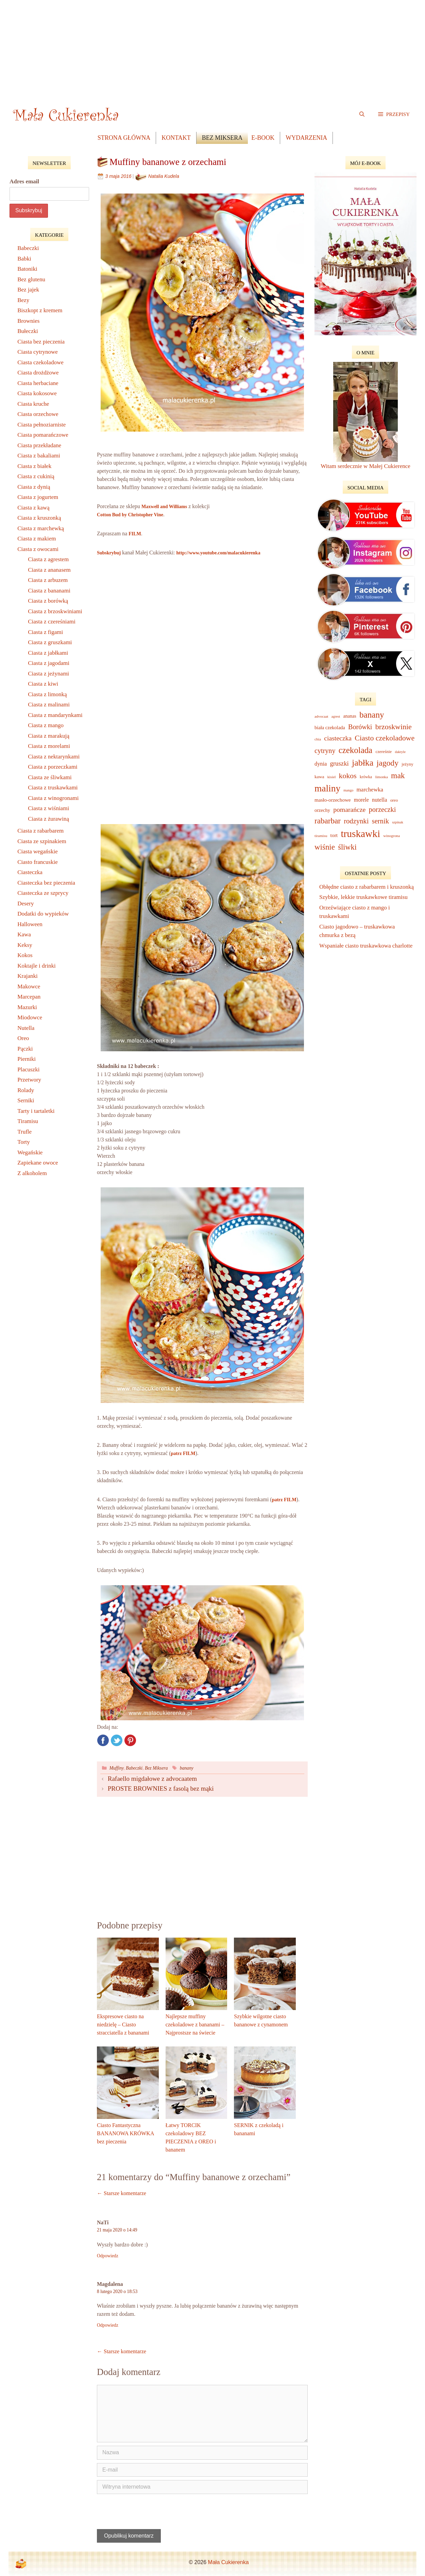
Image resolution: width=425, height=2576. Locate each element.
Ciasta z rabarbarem (40, 830)
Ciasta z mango (46, 725)
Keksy (24, 945)
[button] (394, 114)
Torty (23, 1142)
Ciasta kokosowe (37, 393)
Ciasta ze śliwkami (49, 777)
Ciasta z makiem (36, 538)
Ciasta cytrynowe (37, 352)
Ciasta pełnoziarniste (41, 424)
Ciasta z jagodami (48, 663)
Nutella (25, 1028)
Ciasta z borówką (48, 601)
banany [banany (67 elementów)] (371, 714)
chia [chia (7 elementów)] (317, 739)
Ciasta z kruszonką (39, 518)
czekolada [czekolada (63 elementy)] (355, 750)
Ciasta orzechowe (37, 414)
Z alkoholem (32, 1173)
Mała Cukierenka (228, 2562)
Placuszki (28, 1069)
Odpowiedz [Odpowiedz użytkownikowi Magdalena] (107, 2325)
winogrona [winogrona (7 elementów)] (391, 836)
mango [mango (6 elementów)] (348, 790)
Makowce (28, 986)
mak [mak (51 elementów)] (398, 775)
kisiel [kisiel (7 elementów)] (331, 777)
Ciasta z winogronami (53, 798)
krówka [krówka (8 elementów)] (366, 776)
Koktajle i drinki (36, 966)
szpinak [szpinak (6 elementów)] (397, 822)
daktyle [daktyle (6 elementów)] (400, 752)
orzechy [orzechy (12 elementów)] (322, 810)
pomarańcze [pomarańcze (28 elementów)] (349, 809)
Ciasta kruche (33, 404)
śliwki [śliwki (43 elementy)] (347, 847)
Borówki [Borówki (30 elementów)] (360, 727)
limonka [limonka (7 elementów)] (381, 777)
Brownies (28, 321)
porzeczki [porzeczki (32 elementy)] (382, 809)
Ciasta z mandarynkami (55, 715)
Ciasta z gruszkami (50, 642)
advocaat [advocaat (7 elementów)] (321, 716)
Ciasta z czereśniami (51, 621)
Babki (24, 258)
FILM (135, 533)
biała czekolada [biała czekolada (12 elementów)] (329, 727)
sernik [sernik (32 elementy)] (380, 821)
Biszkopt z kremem (39, 310)
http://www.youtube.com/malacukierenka (218, 552)
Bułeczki (27, 331)
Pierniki (26, 1059)
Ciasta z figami (45, 632)
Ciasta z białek (34, 466)
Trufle (24, 1131)
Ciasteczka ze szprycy (42, 893)
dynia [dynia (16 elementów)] (320, 763)
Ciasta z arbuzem (48, 580)
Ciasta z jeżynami (48, 673)
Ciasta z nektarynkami (54, 756)
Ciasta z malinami (49, 704)
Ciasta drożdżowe (37, 372)
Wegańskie (29, 1152)
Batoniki (27, 269)
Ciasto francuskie (37, 862)
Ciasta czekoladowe (40, 362)
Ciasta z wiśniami (48, 808)
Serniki (25, 1100)
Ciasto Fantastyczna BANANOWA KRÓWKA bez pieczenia (125, 2133)
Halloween (29, 924)
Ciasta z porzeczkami (52, 767)
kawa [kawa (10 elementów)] (319, 776)
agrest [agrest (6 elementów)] (336, 716)
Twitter (117, 1740)
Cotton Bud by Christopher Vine (130, 514)
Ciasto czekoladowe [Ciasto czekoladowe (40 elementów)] (384, 738)
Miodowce (29, 1017)
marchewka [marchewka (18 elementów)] (370, 789)
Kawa (24, 934)
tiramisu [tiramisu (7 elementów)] (320, 836)
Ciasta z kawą (33, 507)
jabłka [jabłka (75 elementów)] (362, 763)
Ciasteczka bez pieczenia (46, 883)
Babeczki (134, 1768)
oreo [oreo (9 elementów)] (394, 800)
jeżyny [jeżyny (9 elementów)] (407, 764)
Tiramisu (27, 1121)
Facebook (103, 1740)
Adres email (24, 181)
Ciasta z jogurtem (37, 497)
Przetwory (29, 1079)
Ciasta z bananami (49, 590)
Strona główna (124, 137)
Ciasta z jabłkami (48, 653)
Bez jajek (28, 289)
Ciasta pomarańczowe (42, 435)
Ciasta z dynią (33, 487)
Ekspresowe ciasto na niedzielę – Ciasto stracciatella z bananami (123, 2024)
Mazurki (27, 1007)
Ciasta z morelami (49, 746)
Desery (25, 903)
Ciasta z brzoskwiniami (55, 611)
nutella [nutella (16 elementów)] (379, 800)
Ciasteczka (29, 872)
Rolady (25, 1090)
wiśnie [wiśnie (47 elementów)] (324, 847)
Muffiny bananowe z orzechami (167, 162)
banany (186, 1768)
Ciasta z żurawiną (48, 819)
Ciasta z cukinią (35, 476)
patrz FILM (183, 1453)
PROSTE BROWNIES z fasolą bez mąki (161, 1788)
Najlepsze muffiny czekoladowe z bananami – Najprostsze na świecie (195, 2024)
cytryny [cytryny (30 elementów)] (324, 750)
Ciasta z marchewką (40, 528)
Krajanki (27, 976)
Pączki (25, 1049)
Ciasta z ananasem (49, 570)
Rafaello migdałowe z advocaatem (152, 1778)
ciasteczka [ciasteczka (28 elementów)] (338, 738)
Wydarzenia (306, 137)
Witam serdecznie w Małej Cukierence (365, 466)
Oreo (23, 1038)
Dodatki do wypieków (43, 913)
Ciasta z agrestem (48, 559)
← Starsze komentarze (121, 2193)
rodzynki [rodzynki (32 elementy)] (356, 821)
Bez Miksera (222, 137)
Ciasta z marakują (48, 736)
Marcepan (28, 996)
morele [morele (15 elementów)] (361, 800)
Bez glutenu (31, 279)
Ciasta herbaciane (37, 383)
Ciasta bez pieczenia (41, 341)
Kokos (24, 955)
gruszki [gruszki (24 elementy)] (339, 763)
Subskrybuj (109, 552)
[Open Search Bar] (362, 114)
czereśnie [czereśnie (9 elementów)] (383, 751)
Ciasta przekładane (39, 445)
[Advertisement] (212, 47)
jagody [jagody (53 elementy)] (387, 762)
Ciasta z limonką (47, 694)
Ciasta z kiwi (43, 684)
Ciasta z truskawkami (53, 787)
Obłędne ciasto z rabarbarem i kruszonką (366, 887)
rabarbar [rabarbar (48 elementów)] (327, 820)
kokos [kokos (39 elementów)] (348, 776)
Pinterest (130, 1740)
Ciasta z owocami (37, 549)
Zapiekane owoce (37, 1162)
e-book (262, 137)
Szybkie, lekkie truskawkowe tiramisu (364, 897)
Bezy (23, 300)
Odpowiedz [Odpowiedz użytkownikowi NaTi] (107, 2255)
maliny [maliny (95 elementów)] (327, 788)
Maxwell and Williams (164, 506)
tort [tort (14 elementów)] (334, 835)
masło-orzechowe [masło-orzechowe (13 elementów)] (332, 800)
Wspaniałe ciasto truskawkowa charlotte (366, 945)
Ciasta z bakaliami (38, 455)
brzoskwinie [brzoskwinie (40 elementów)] (393, 726)
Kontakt (176, 137)
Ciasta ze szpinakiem (41, 841)
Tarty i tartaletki (35, 1111)
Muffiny (116, 1768)
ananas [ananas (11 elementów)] (349, 716)
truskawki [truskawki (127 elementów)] (360, 833)
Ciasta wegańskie (37, 851)
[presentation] (143, 2512)
